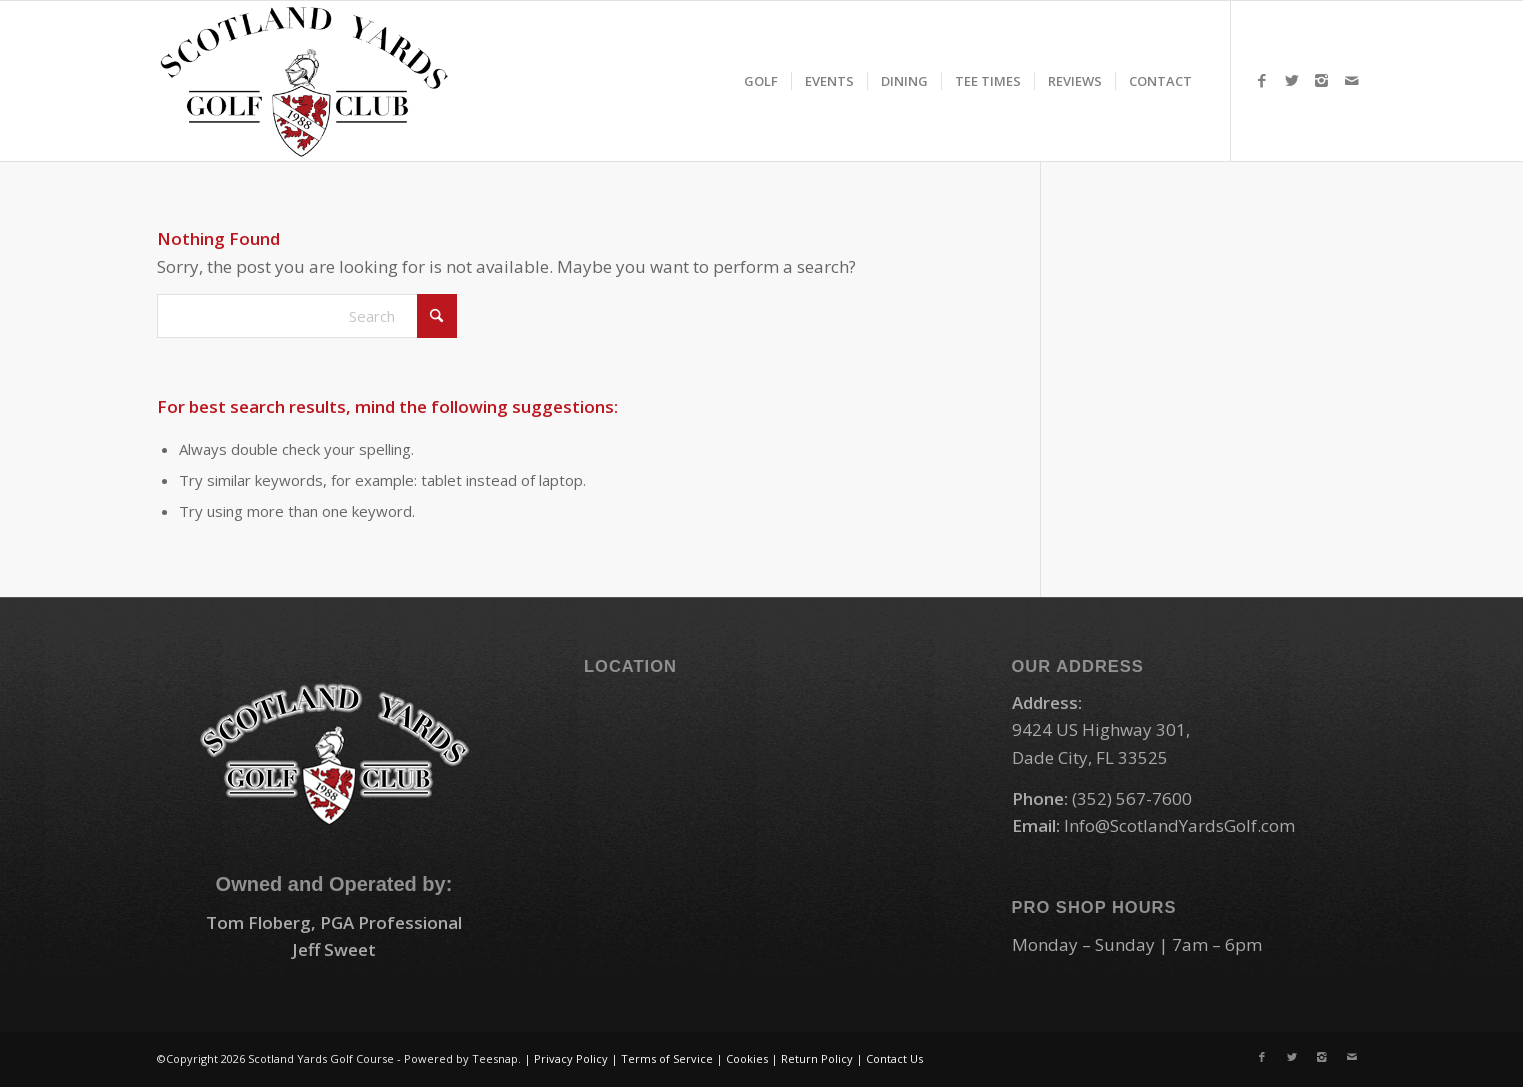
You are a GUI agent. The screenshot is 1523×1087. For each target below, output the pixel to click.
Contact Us (894, 1058)
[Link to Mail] (1352, 80)
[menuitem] (761, 81)
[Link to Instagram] (1322, 80)
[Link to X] (1292, 80)
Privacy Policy (571, 1058)
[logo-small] (304, 81)
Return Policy (817, 1058)
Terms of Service (667, 1058)
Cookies (747, 1058)
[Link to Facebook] (1262, 80)
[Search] (307, 316)
